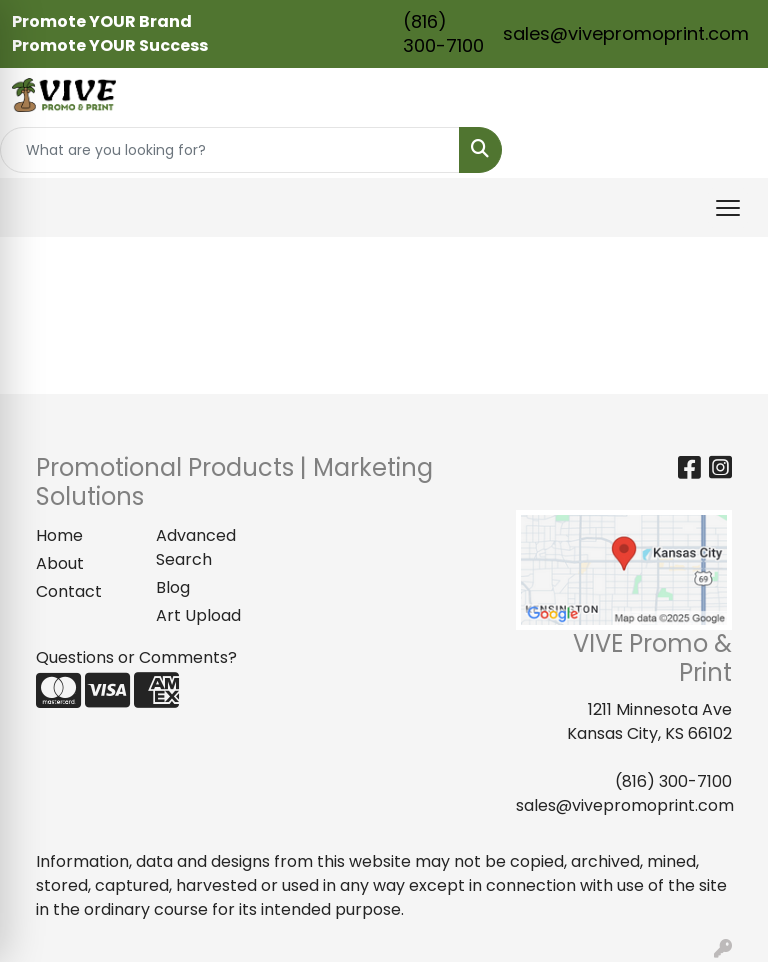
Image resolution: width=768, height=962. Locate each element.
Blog (173, 587)
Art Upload (198, 615)
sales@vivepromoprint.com (626, 33)
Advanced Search (196, 547)
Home (59, 535)
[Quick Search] (230, 150)
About (60, 563)
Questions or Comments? (136, 657)
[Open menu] (728, 208)
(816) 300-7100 (443, 33)
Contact (69, 591)
